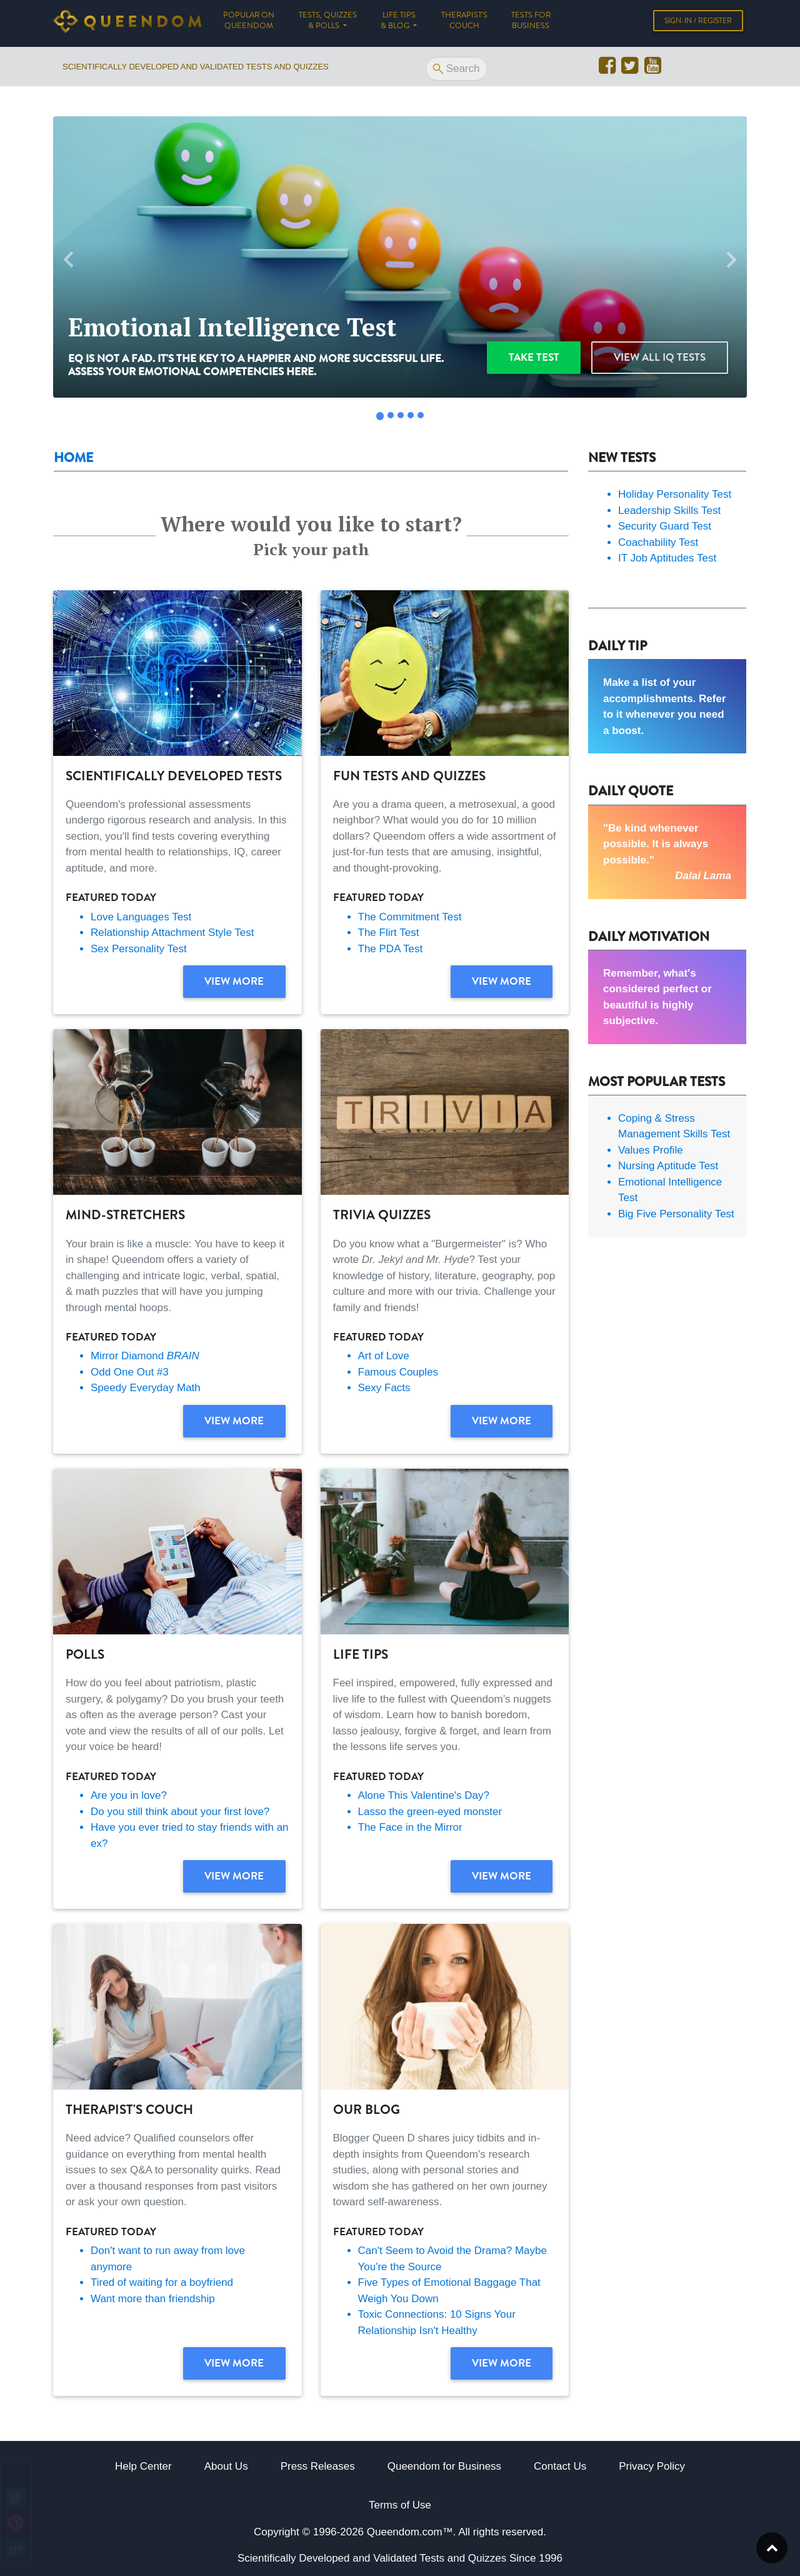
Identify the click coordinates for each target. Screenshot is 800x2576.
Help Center (143, 2466)
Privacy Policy (652, 2466)
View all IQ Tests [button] (660, 357)
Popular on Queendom (254, 23)
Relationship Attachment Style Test (172, 932)
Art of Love (383, 1356)
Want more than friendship (153, 2299)
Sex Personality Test (139, 949)
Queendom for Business (444, 2466)
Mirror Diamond (145, 1356)
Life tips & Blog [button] (398, 23)
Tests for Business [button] (531, 23)
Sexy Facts (384, 1388)
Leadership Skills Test (669, 510)
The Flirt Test (388, 932)
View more (234, 981)
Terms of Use (400, 2505)
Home (73, 458)
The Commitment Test (410, 917)
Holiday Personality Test (674, 494)
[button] (69, 259)
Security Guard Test (664, 526)
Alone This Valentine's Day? (424, 1795)
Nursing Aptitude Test (668, 1166)
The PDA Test (390, 949)
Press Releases (318, 2466)
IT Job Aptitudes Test (667, 558)
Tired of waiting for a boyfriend (162, 2282)
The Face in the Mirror (410, 1827)
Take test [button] (534, 357)
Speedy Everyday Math (146, 1388)
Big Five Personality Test (676, 1214)
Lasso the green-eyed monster (430, 1812)
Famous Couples (398, 1372)
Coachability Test (658, 542)
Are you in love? (129, 1795)
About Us (226, 2466)
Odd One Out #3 (130, 1372)
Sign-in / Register (698, 23)
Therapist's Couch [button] (464, 23)
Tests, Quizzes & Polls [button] (328, 23)
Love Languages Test (141, 917)
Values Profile (650, 1150)
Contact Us (560, 2466)
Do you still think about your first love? (180, 1812)
